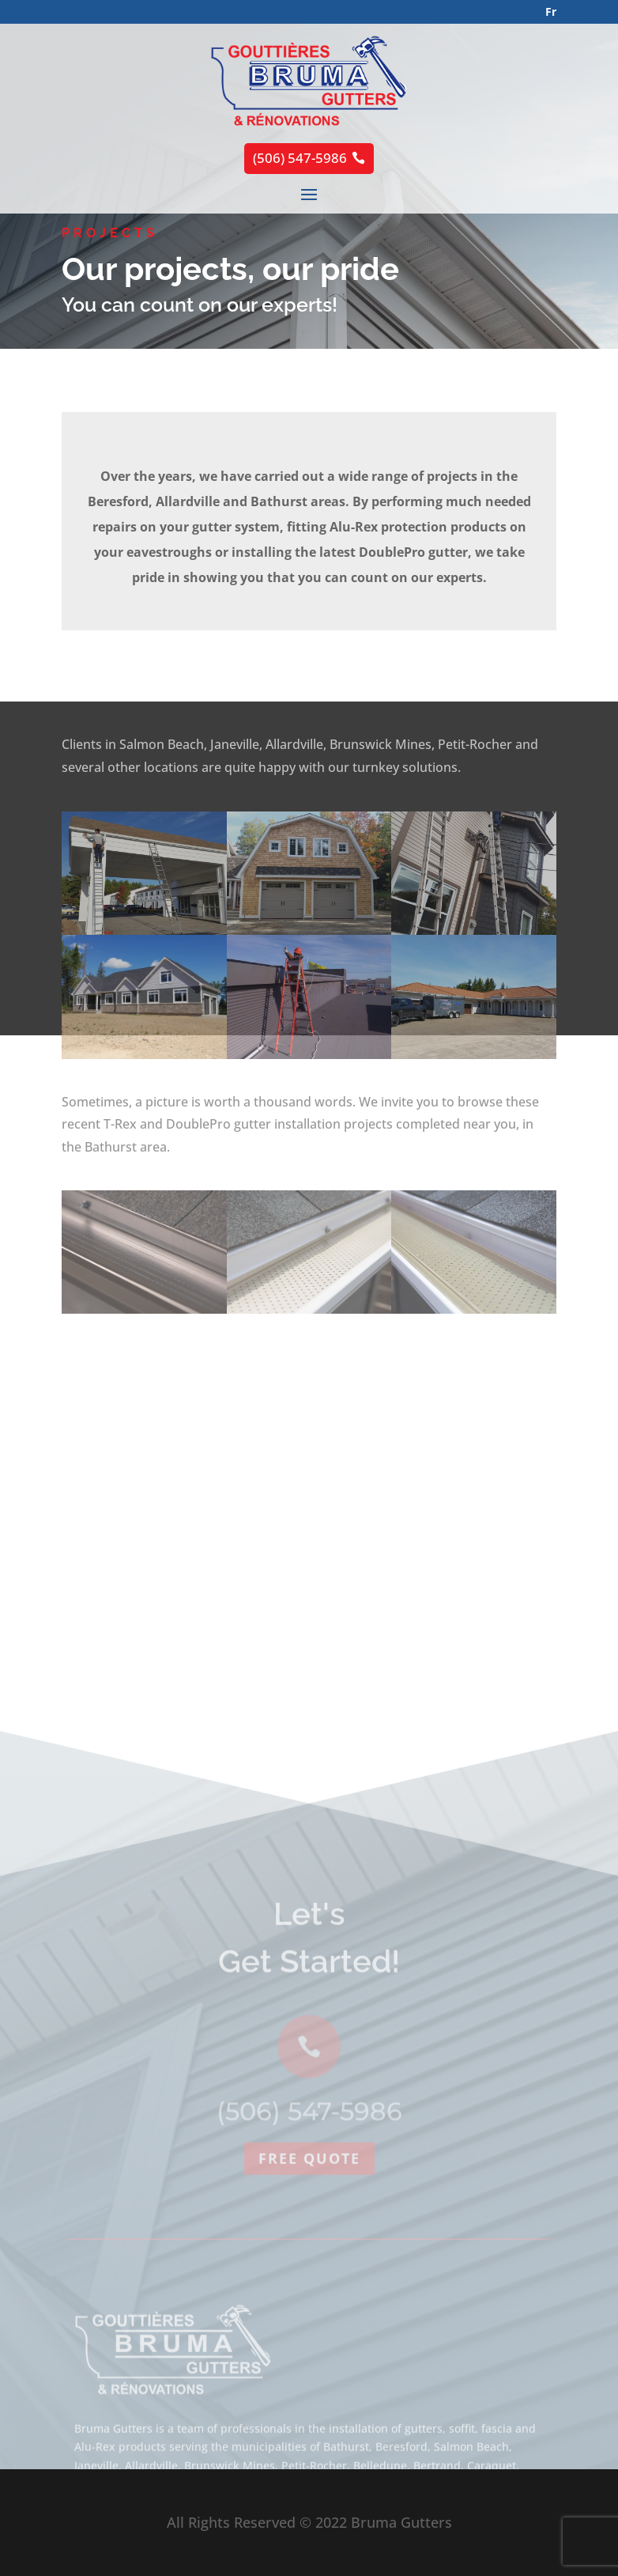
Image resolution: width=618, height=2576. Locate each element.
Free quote (309, 2283)
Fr (550, 11)
